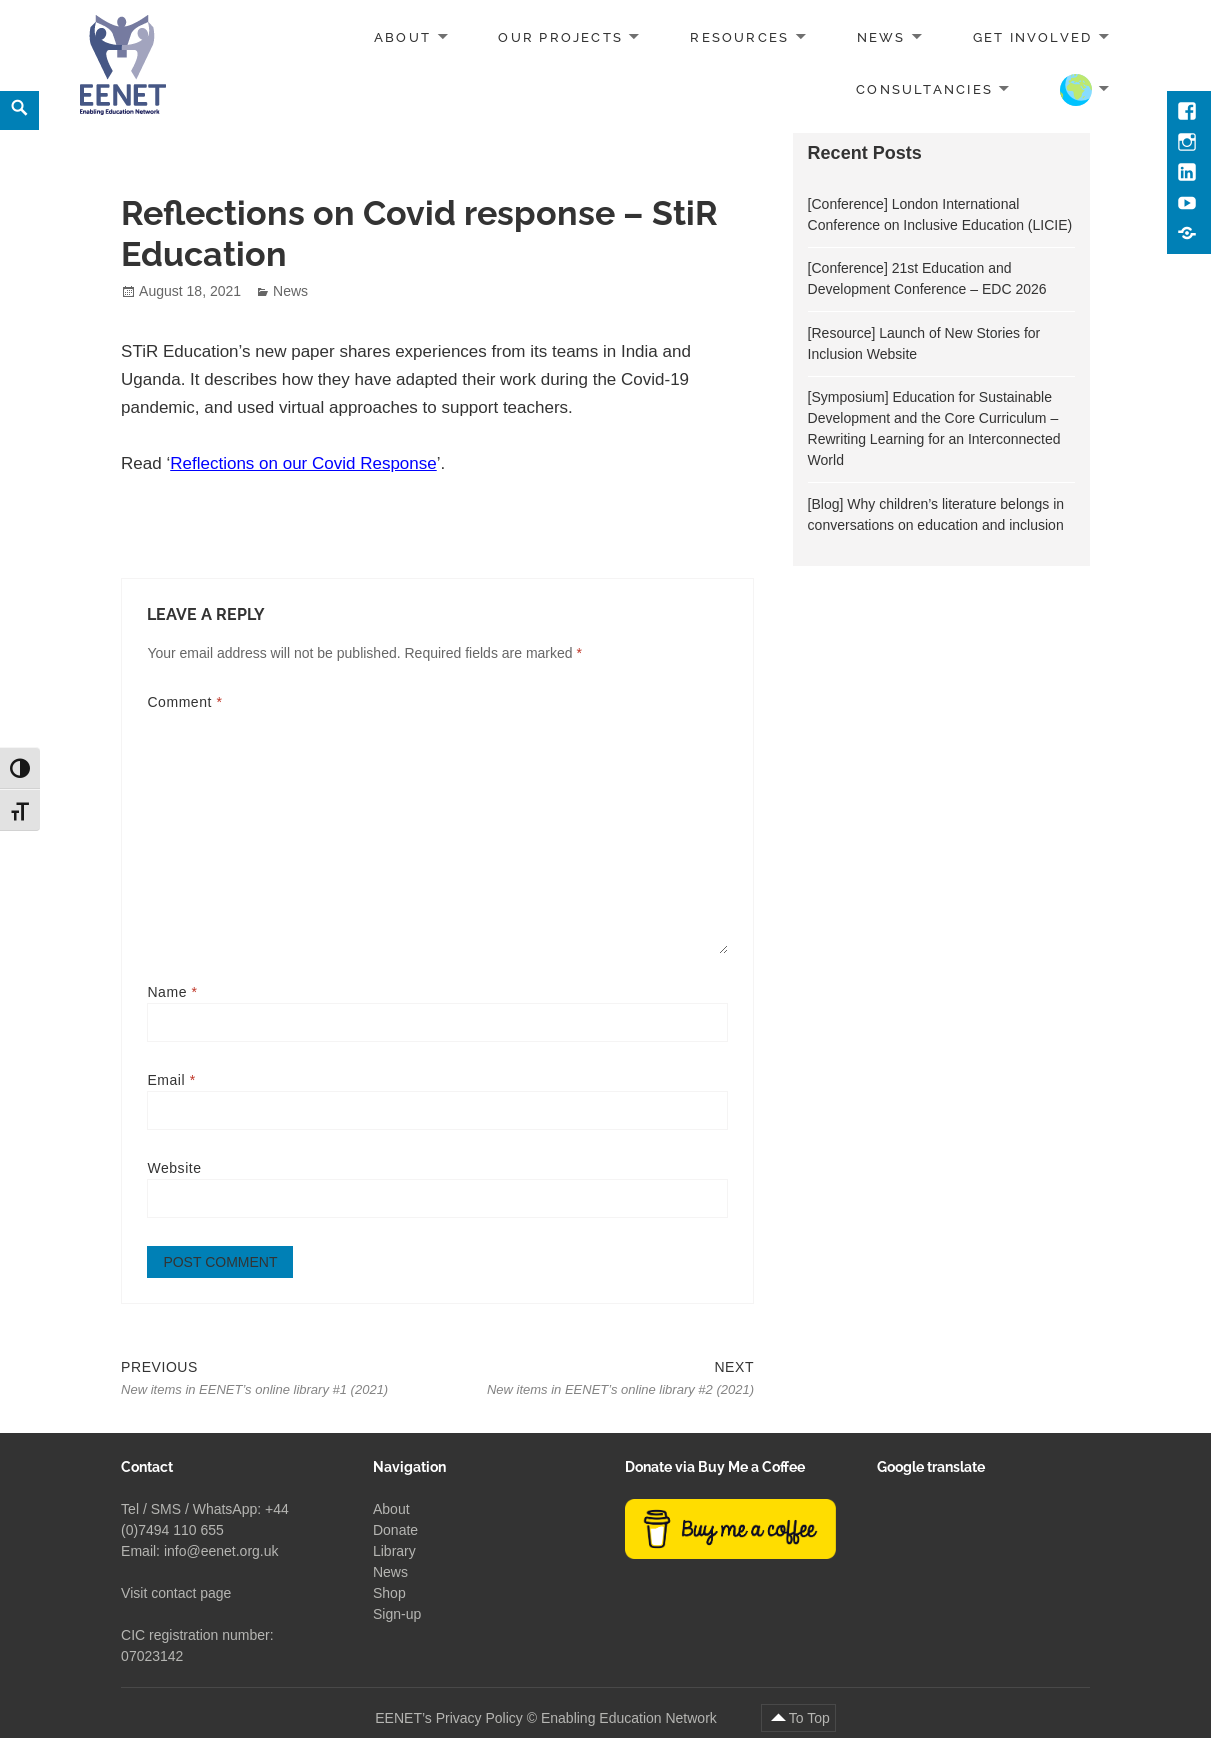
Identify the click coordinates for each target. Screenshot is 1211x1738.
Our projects (560, 37)
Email (171, 1080)
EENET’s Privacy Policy (449, 1717)
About (402, 37)
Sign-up (397, 1613)
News (881, 37)
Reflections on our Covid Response (303, 463)
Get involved (1033, 37)
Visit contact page (176, 1592)
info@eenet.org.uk (221, 1550)
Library (394, 1550)
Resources (739, 37)
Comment (184, 702)
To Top (809, 1717)
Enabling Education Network (631, 1717)
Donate (395, 1529)
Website (174, 1168)
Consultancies (924, 88)
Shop (389, 1592)
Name (172, 992)
